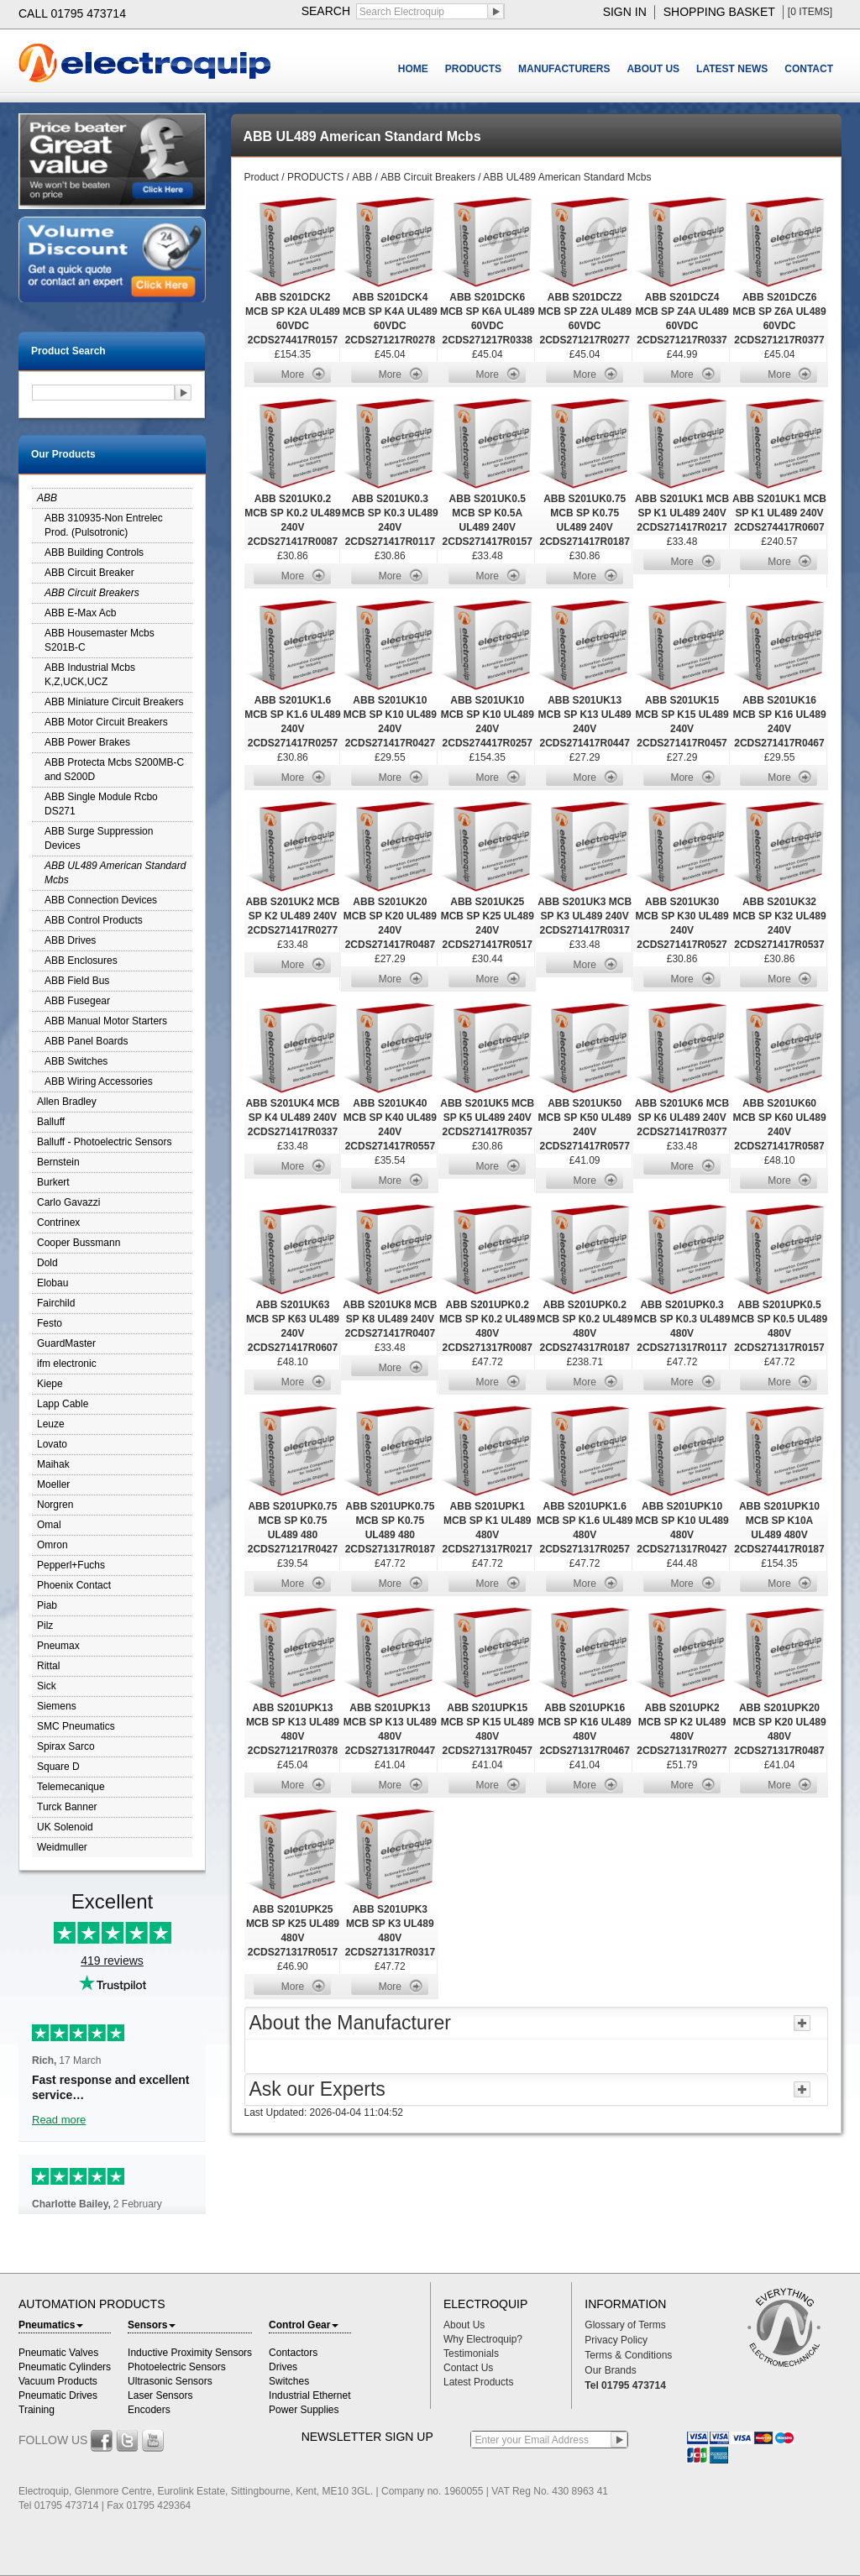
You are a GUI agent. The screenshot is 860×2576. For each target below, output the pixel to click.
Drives (283, 2367)
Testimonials (471, 2353)
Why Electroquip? (482, 2339)
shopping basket (719, 11)
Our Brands (610, 2370)
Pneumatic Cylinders (64, 2367)
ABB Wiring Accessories (99, 1081)
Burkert (53, 1182)
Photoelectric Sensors (177, 2367)
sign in (625, 11)
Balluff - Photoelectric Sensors (104, 1142)
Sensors (152, 2325)
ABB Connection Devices (101, 900)
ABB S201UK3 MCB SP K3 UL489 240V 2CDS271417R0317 (585, 916)
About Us (464, 2325)
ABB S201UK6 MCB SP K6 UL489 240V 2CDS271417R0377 (682, 1117)
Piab (47, 1605)
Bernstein (58, 1162)
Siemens (56, 1706)
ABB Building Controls (94, 552)
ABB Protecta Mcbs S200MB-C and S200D (114, 770)
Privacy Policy (616, 2340)
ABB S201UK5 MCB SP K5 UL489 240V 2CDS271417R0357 (487, 1117)
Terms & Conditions (628, 2355)
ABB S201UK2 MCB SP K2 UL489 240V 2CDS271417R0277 (292, 916)
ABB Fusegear (77, 1001)
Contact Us (468, 2368)
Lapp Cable (62, 1404)
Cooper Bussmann (78, 1243)
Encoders (149, 2410)
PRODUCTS (473, 69)
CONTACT (808, 69)
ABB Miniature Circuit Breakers (114, 702)
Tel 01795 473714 (625, 2385)
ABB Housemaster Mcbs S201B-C (100, 640)
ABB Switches (76, 1061)
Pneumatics (50, 2325)
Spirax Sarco (66, 1746)
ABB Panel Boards (86, 1041)
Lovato (52, 1444)
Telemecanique (71, 1787)
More (292, 374)
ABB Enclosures (81, 960)
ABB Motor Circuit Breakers (106, 722)
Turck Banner (67, 1807)
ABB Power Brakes (87, 742)
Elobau (52, 1283)
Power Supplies (303, 2410)
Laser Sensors (160, 2395)
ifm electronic (67, 1363)
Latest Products (478, 2382)
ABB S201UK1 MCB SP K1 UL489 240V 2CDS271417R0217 (682, 513)
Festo (49, 1323)
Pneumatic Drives (57, 2395)
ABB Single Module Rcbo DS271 (101, 804)
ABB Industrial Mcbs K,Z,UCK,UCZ (90, 675)
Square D (58, 1766)
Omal (49, 1525)
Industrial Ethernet (309, 2395)
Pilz (45, 1625)
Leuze (51, 1424)
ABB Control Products (94, 920)
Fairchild (56, 1303)
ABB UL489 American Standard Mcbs (115, 873)
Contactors (293, 2353)
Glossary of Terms (625, 2325)
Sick (46, 1686)
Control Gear (303, 2325)
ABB (47, 498)
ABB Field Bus (77, 981)
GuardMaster (66, 1343)
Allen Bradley (67, 1101)
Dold (47, 1263)
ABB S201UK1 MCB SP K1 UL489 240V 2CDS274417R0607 (779, 513)
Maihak (53, 1464)
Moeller (53, 1484)
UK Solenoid (65, 1827)
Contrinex (58, 1222)
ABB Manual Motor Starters (106, 1021)
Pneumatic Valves (58, 2353)
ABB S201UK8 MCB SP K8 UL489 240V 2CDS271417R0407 (390, 1319)
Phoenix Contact (74, 1585)
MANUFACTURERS (564, 69)
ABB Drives (70, 940)
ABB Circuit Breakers (92, 593)
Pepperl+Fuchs (71, 1565)
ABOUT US (653, 69)
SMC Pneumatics (76, 1726)
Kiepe (50, 1384)
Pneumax (58, 1646)
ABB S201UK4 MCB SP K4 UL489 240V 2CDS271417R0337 (292, 1117)
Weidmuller (62, 1847)
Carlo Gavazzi (68, 1202)
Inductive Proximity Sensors (190, 2353)
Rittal (48, 1666)
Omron (52, 1545)
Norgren (55, 1505)
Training (36, 2410)
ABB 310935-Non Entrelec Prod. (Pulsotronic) (104, 525)
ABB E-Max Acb (80, 613)
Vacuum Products (57, 2381)
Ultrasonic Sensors (170, 2381)
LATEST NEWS (732, 69)
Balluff (51, 1122)
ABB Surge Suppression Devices (99, 838)
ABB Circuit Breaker (89, 573)
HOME (413, 69)
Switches (289, 2381)
